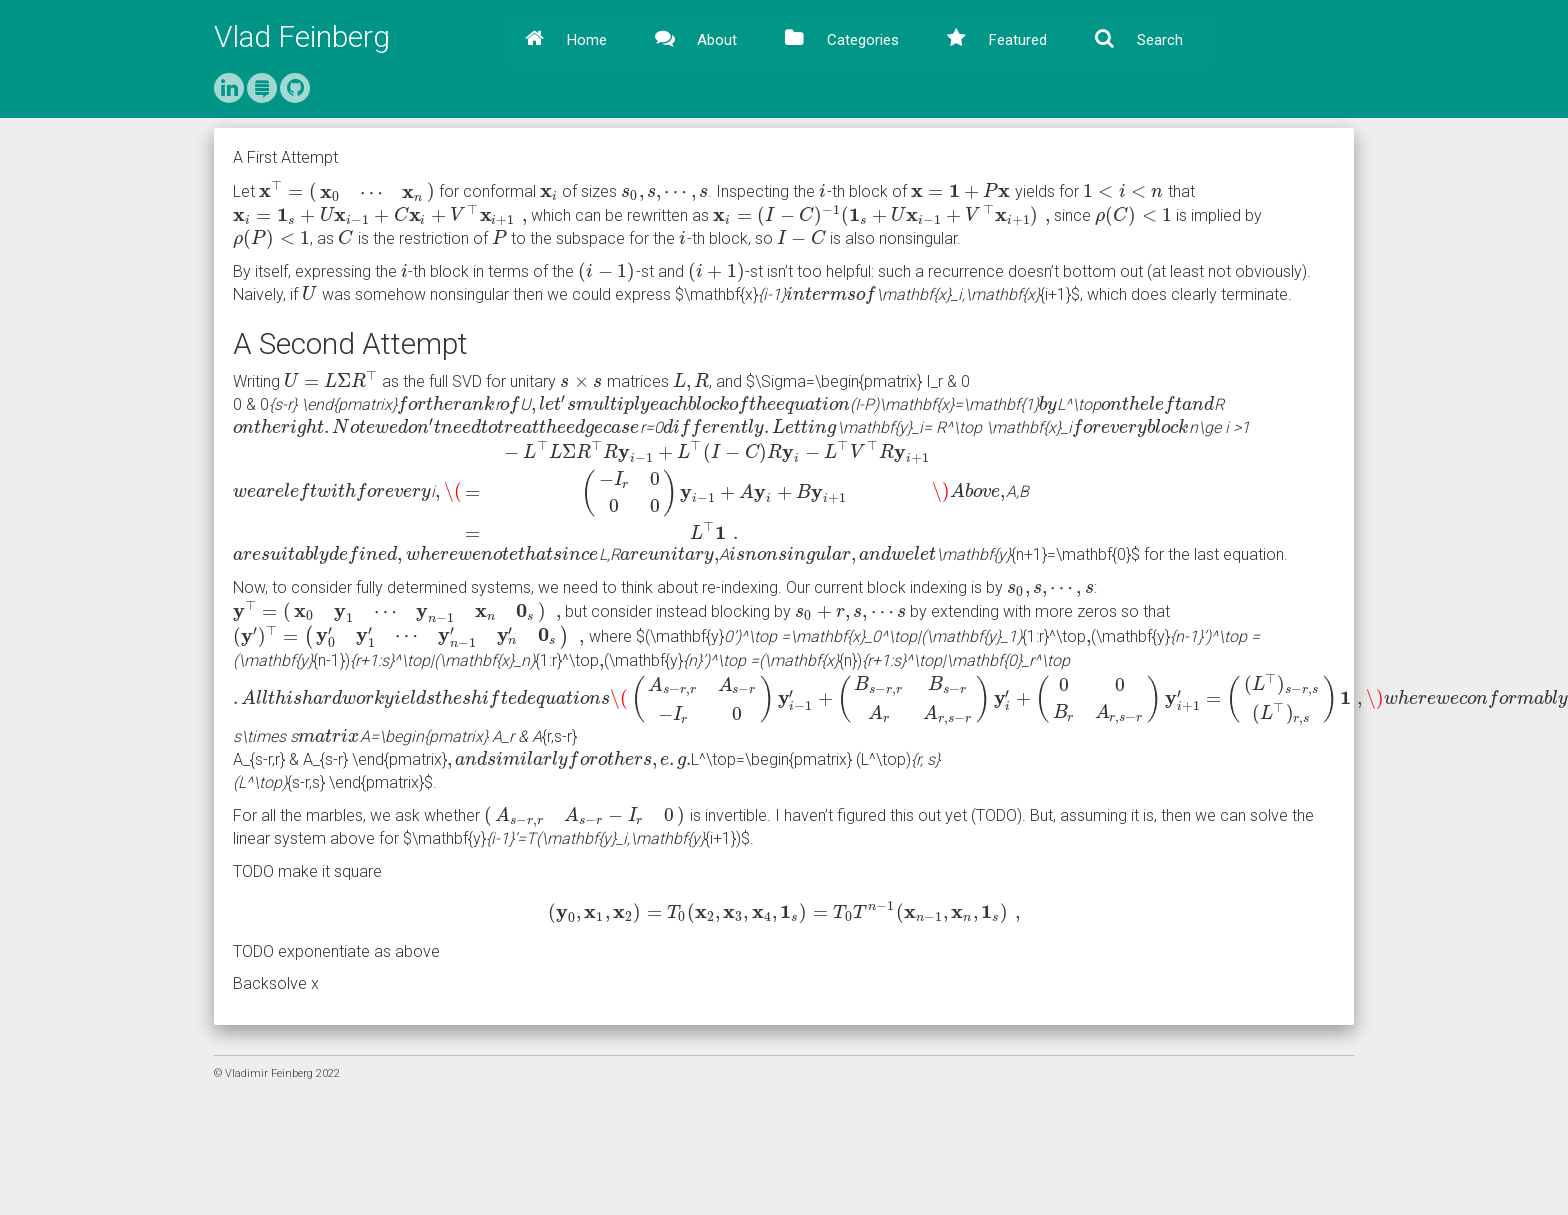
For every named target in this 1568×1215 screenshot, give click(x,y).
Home (585, 40)
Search (1158, 40)
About (715, 40)
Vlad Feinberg (302, 36)
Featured (1016, 40)
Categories (861, 40)
